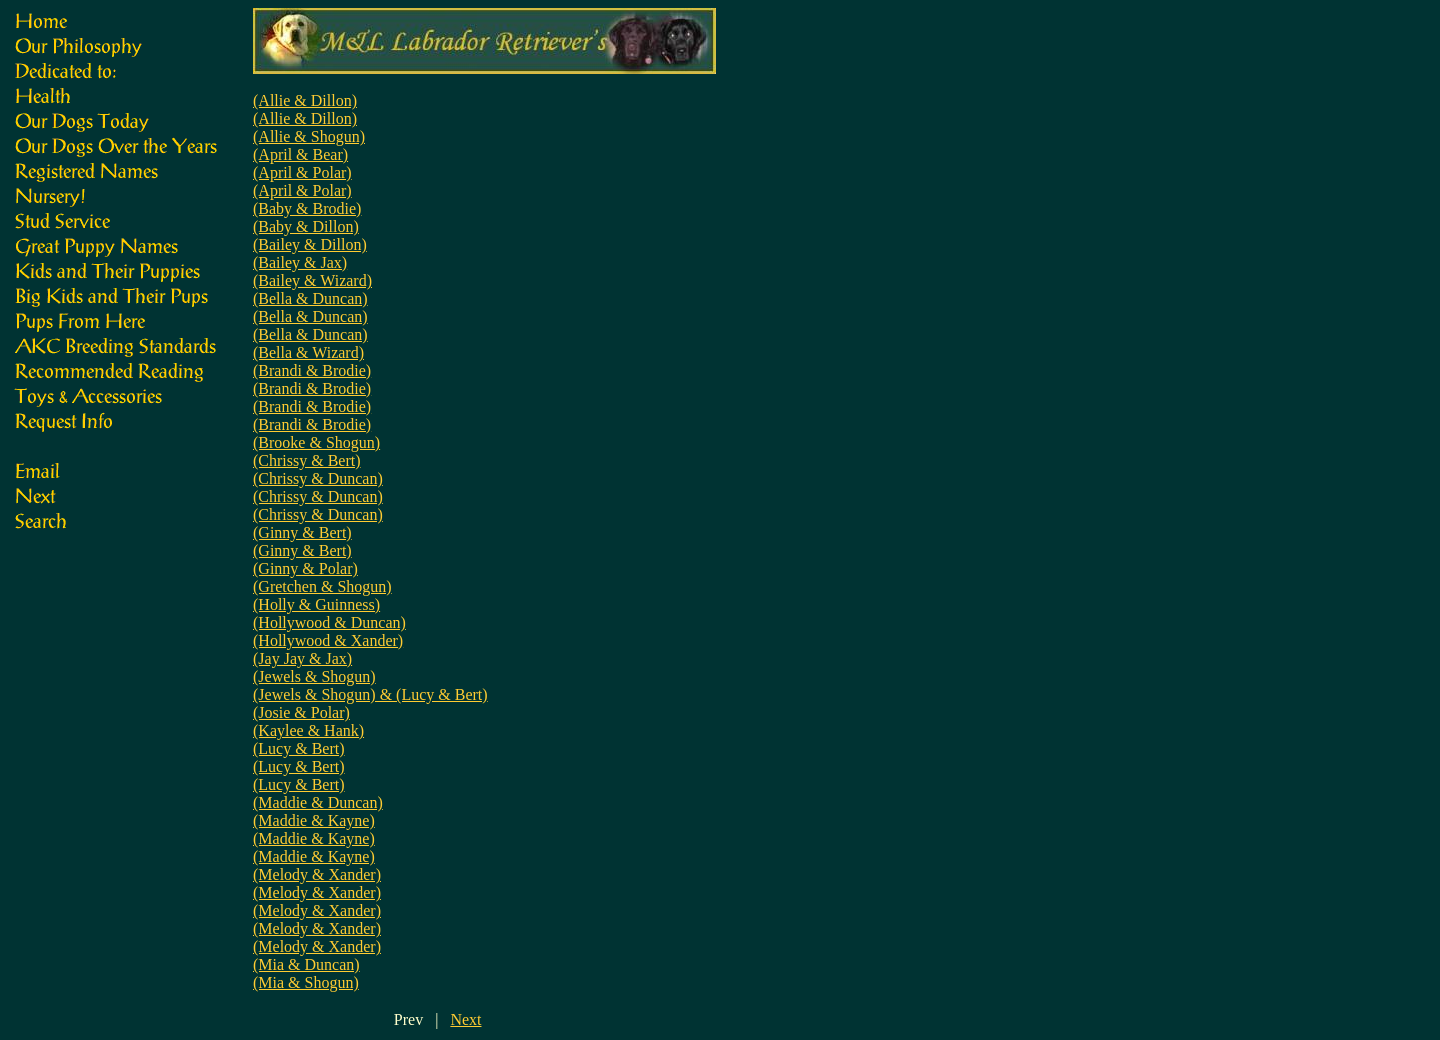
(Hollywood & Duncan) (329, 622)
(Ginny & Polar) (305, 568)
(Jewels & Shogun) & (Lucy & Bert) (370, 694)
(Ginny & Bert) (302, 532)
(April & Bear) (300, 154)
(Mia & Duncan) (306, 964)
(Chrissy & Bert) (307, 460)
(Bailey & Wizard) (312, 280)
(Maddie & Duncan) (318, 802)
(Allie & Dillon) (305, 100)
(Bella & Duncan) (310, 298)
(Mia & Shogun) (306, 982)
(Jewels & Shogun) (314, 676)
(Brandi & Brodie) (312, 370)
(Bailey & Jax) (300, 262)
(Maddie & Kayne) (314, 820)
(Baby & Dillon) (306, 226)
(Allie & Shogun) (309, 136)
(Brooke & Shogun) (316, 442)
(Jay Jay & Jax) (302, 658)
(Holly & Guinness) (316, 604)
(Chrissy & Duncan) (318, 478)
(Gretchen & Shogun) (322, 586)
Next (465, 1019)
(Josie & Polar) (301, 712)
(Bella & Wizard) (308, 352)
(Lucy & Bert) (299, 748)
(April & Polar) (302, 172)
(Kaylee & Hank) (308, 730)
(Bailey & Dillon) (310, 244)
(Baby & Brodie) (307, 208)
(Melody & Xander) (317, 874)
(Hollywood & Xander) (328, 640)
